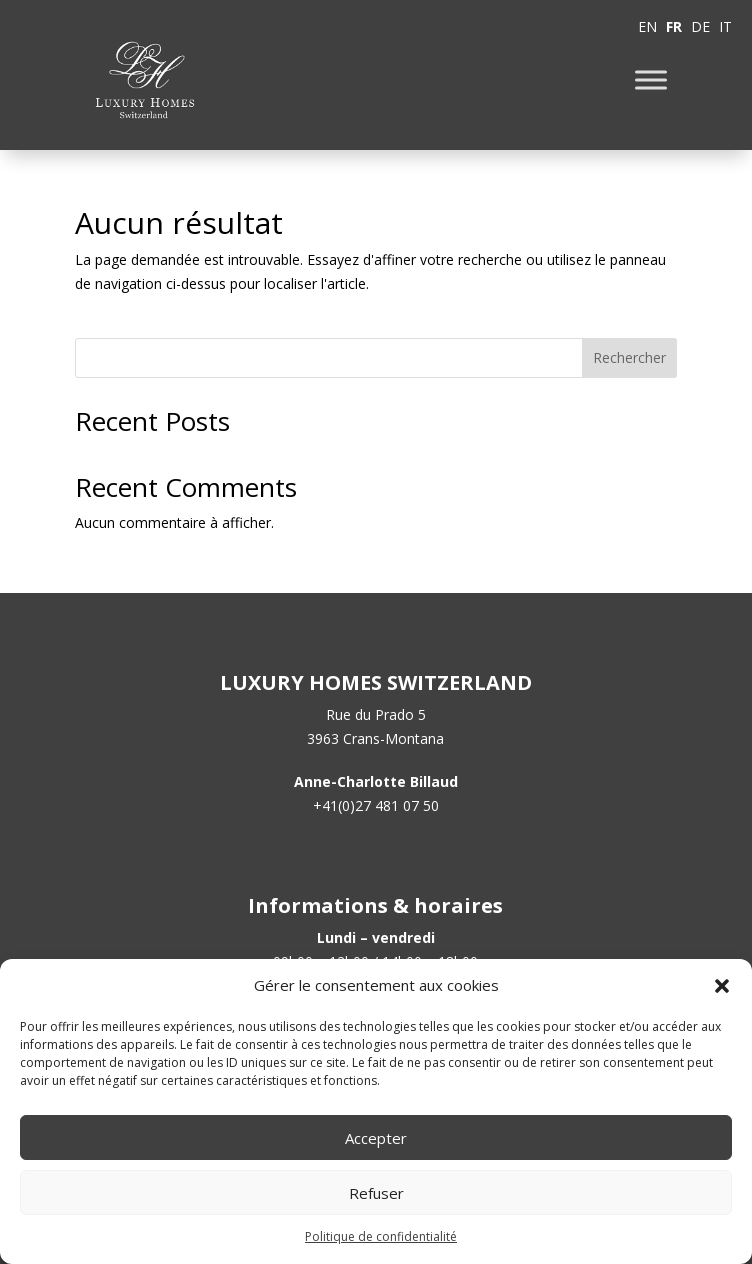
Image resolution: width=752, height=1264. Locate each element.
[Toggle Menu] (651, 79)
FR (674, 26)
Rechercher (629, 357)
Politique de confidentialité (381, 1236)
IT (725, 26)
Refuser (376, 1193)
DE (700, 26)
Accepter (376, 1138)
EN (647, 26)
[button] (722, 986)
